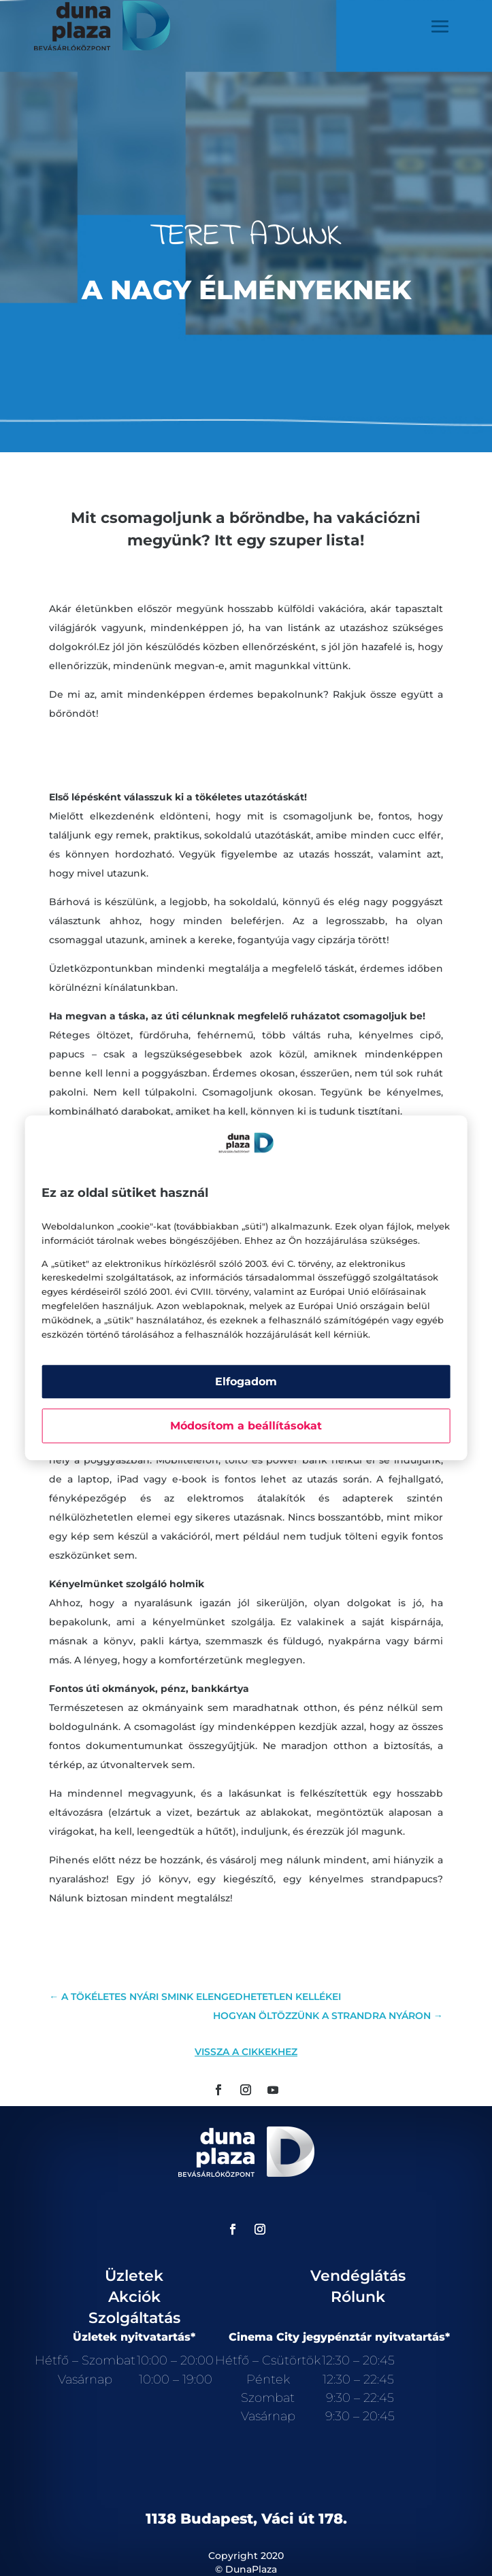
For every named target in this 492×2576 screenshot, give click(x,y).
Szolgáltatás (134, 2318)
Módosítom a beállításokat (246, 1426)
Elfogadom (246, 1382)
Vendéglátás (358, 2276)
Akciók (134, 2297)
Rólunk (358, 2297)
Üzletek (134, 2276)
